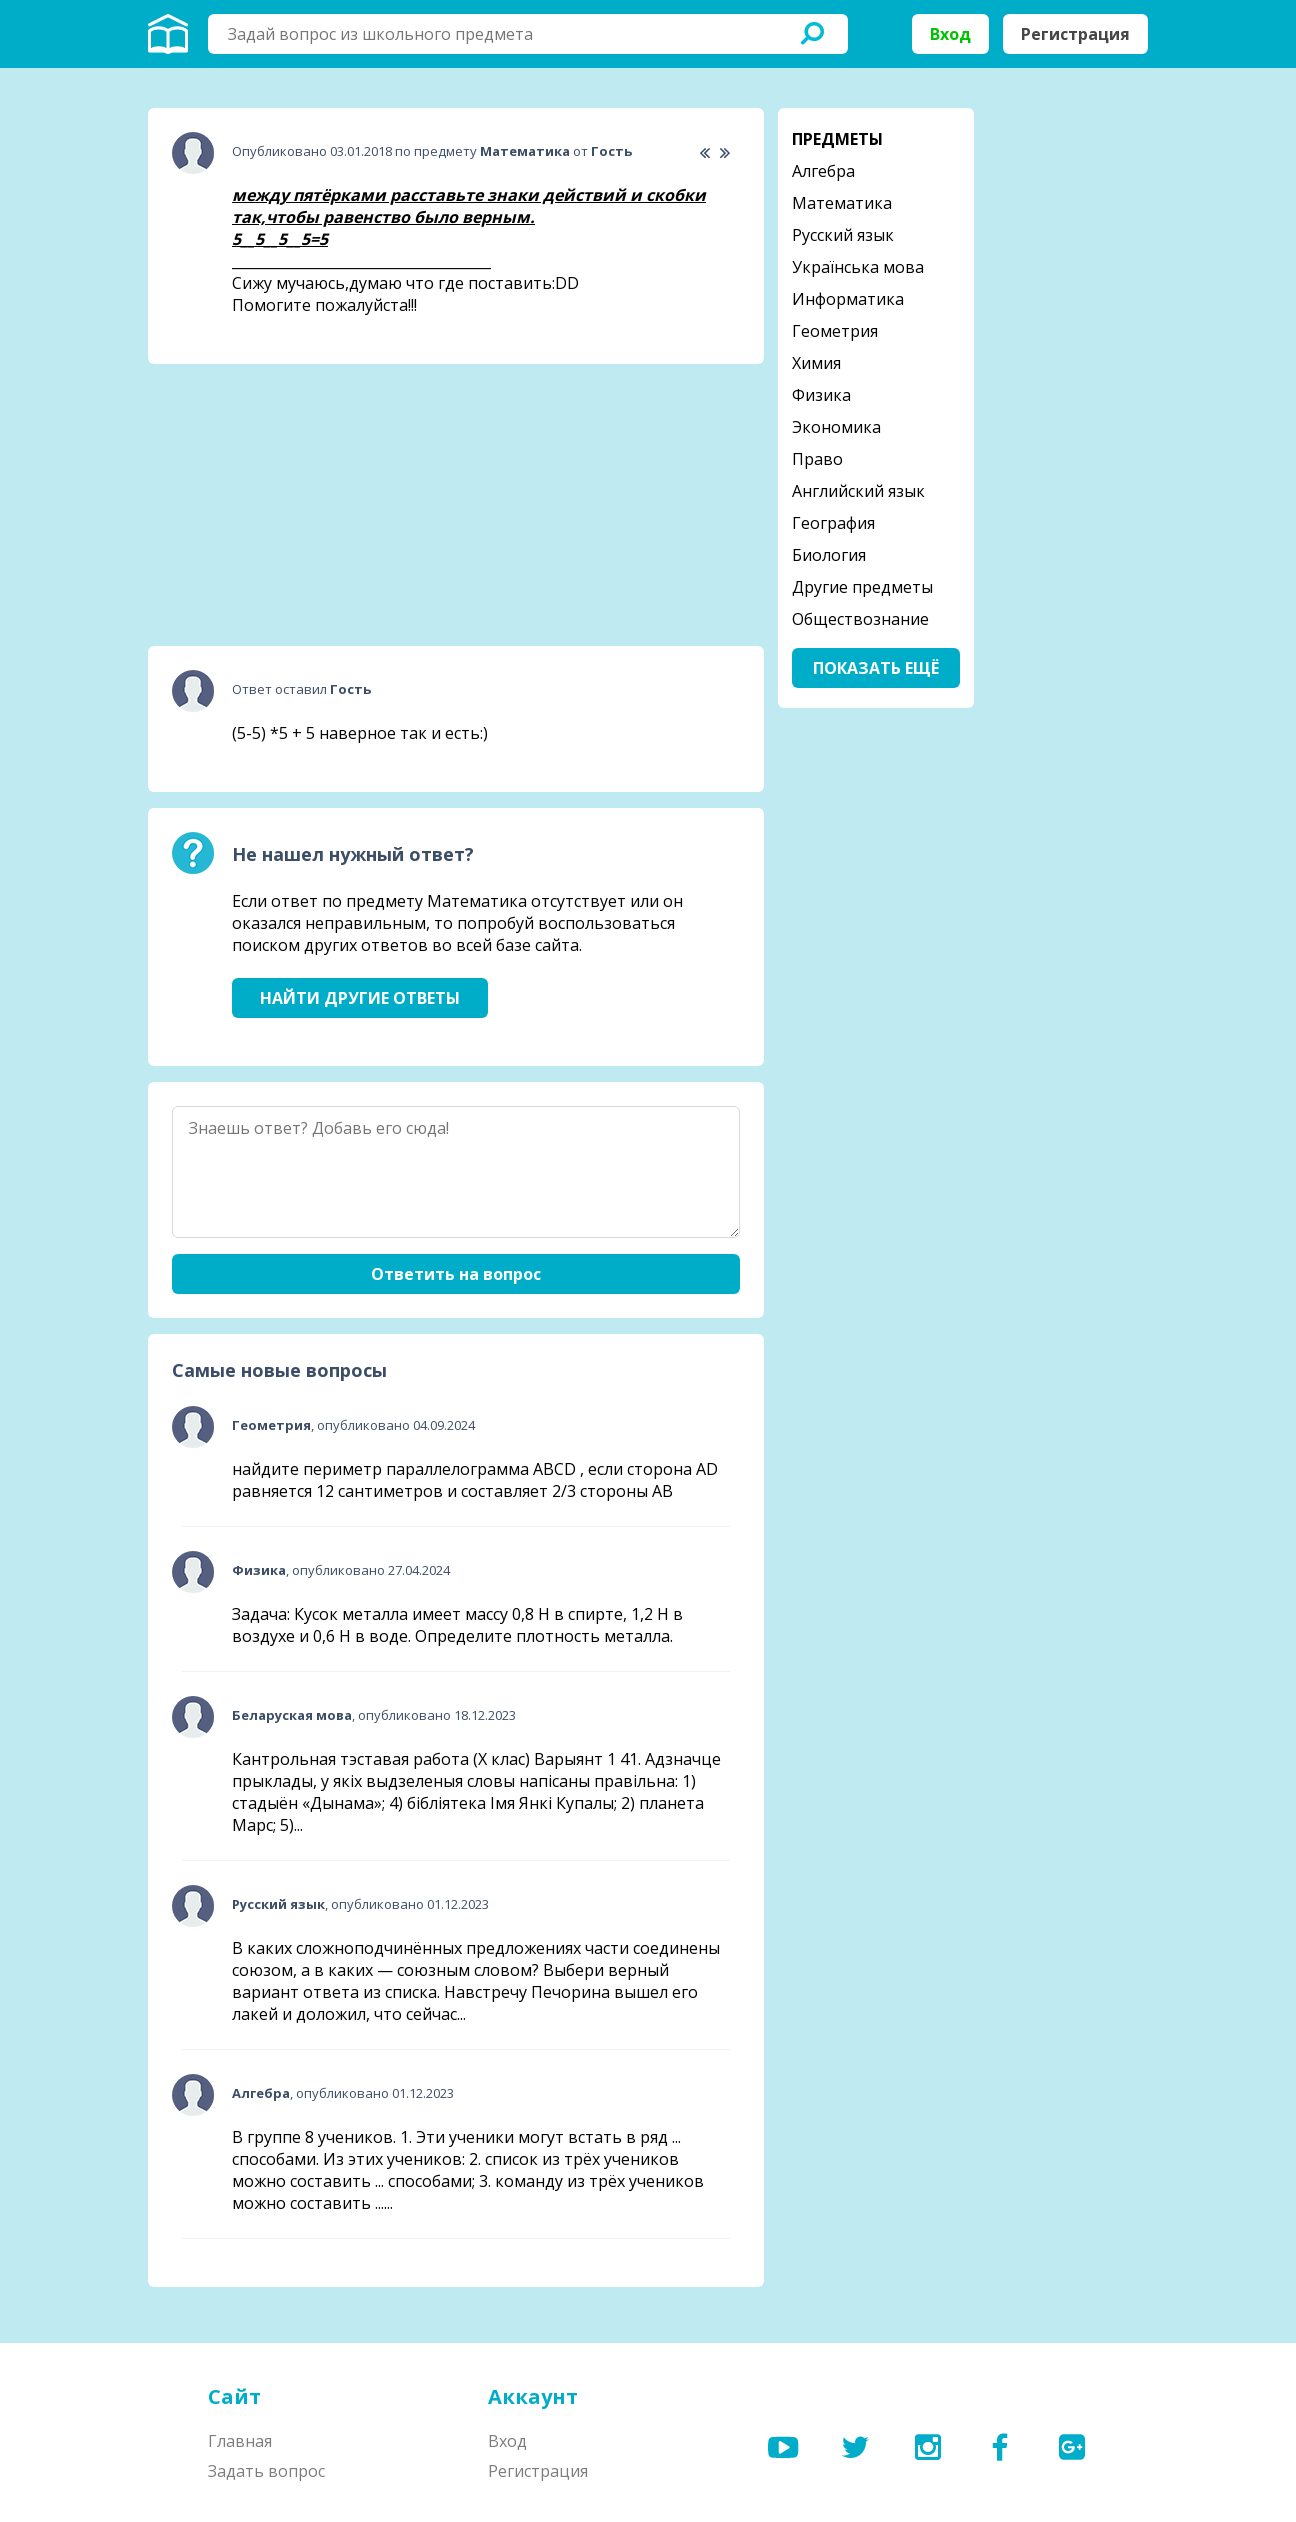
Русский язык (843, 235)
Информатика (848, 299)
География (833, 523)
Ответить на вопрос (456, 1274)
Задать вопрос (266, 2471)
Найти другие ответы (360, 998)
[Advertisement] (298, 505)
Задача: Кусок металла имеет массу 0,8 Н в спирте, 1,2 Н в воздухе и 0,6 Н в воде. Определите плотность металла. (457, 1625)
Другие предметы (862, 587)
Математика (842, 203)
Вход (950, 34)
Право (817, 459)
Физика (821, 395)
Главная (240, 2441)
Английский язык (858, 491)
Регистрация (1075, 34)
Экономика (836, 427)
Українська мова (858, 267)
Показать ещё (876, 668)
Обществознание (860, 619)
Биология (829, 555)
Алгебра (823, 171)
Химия (816, 363)
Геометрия (835, 331)
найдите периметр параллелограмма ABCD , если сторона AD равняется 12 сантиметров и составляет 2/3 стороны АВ (475, 1480)
